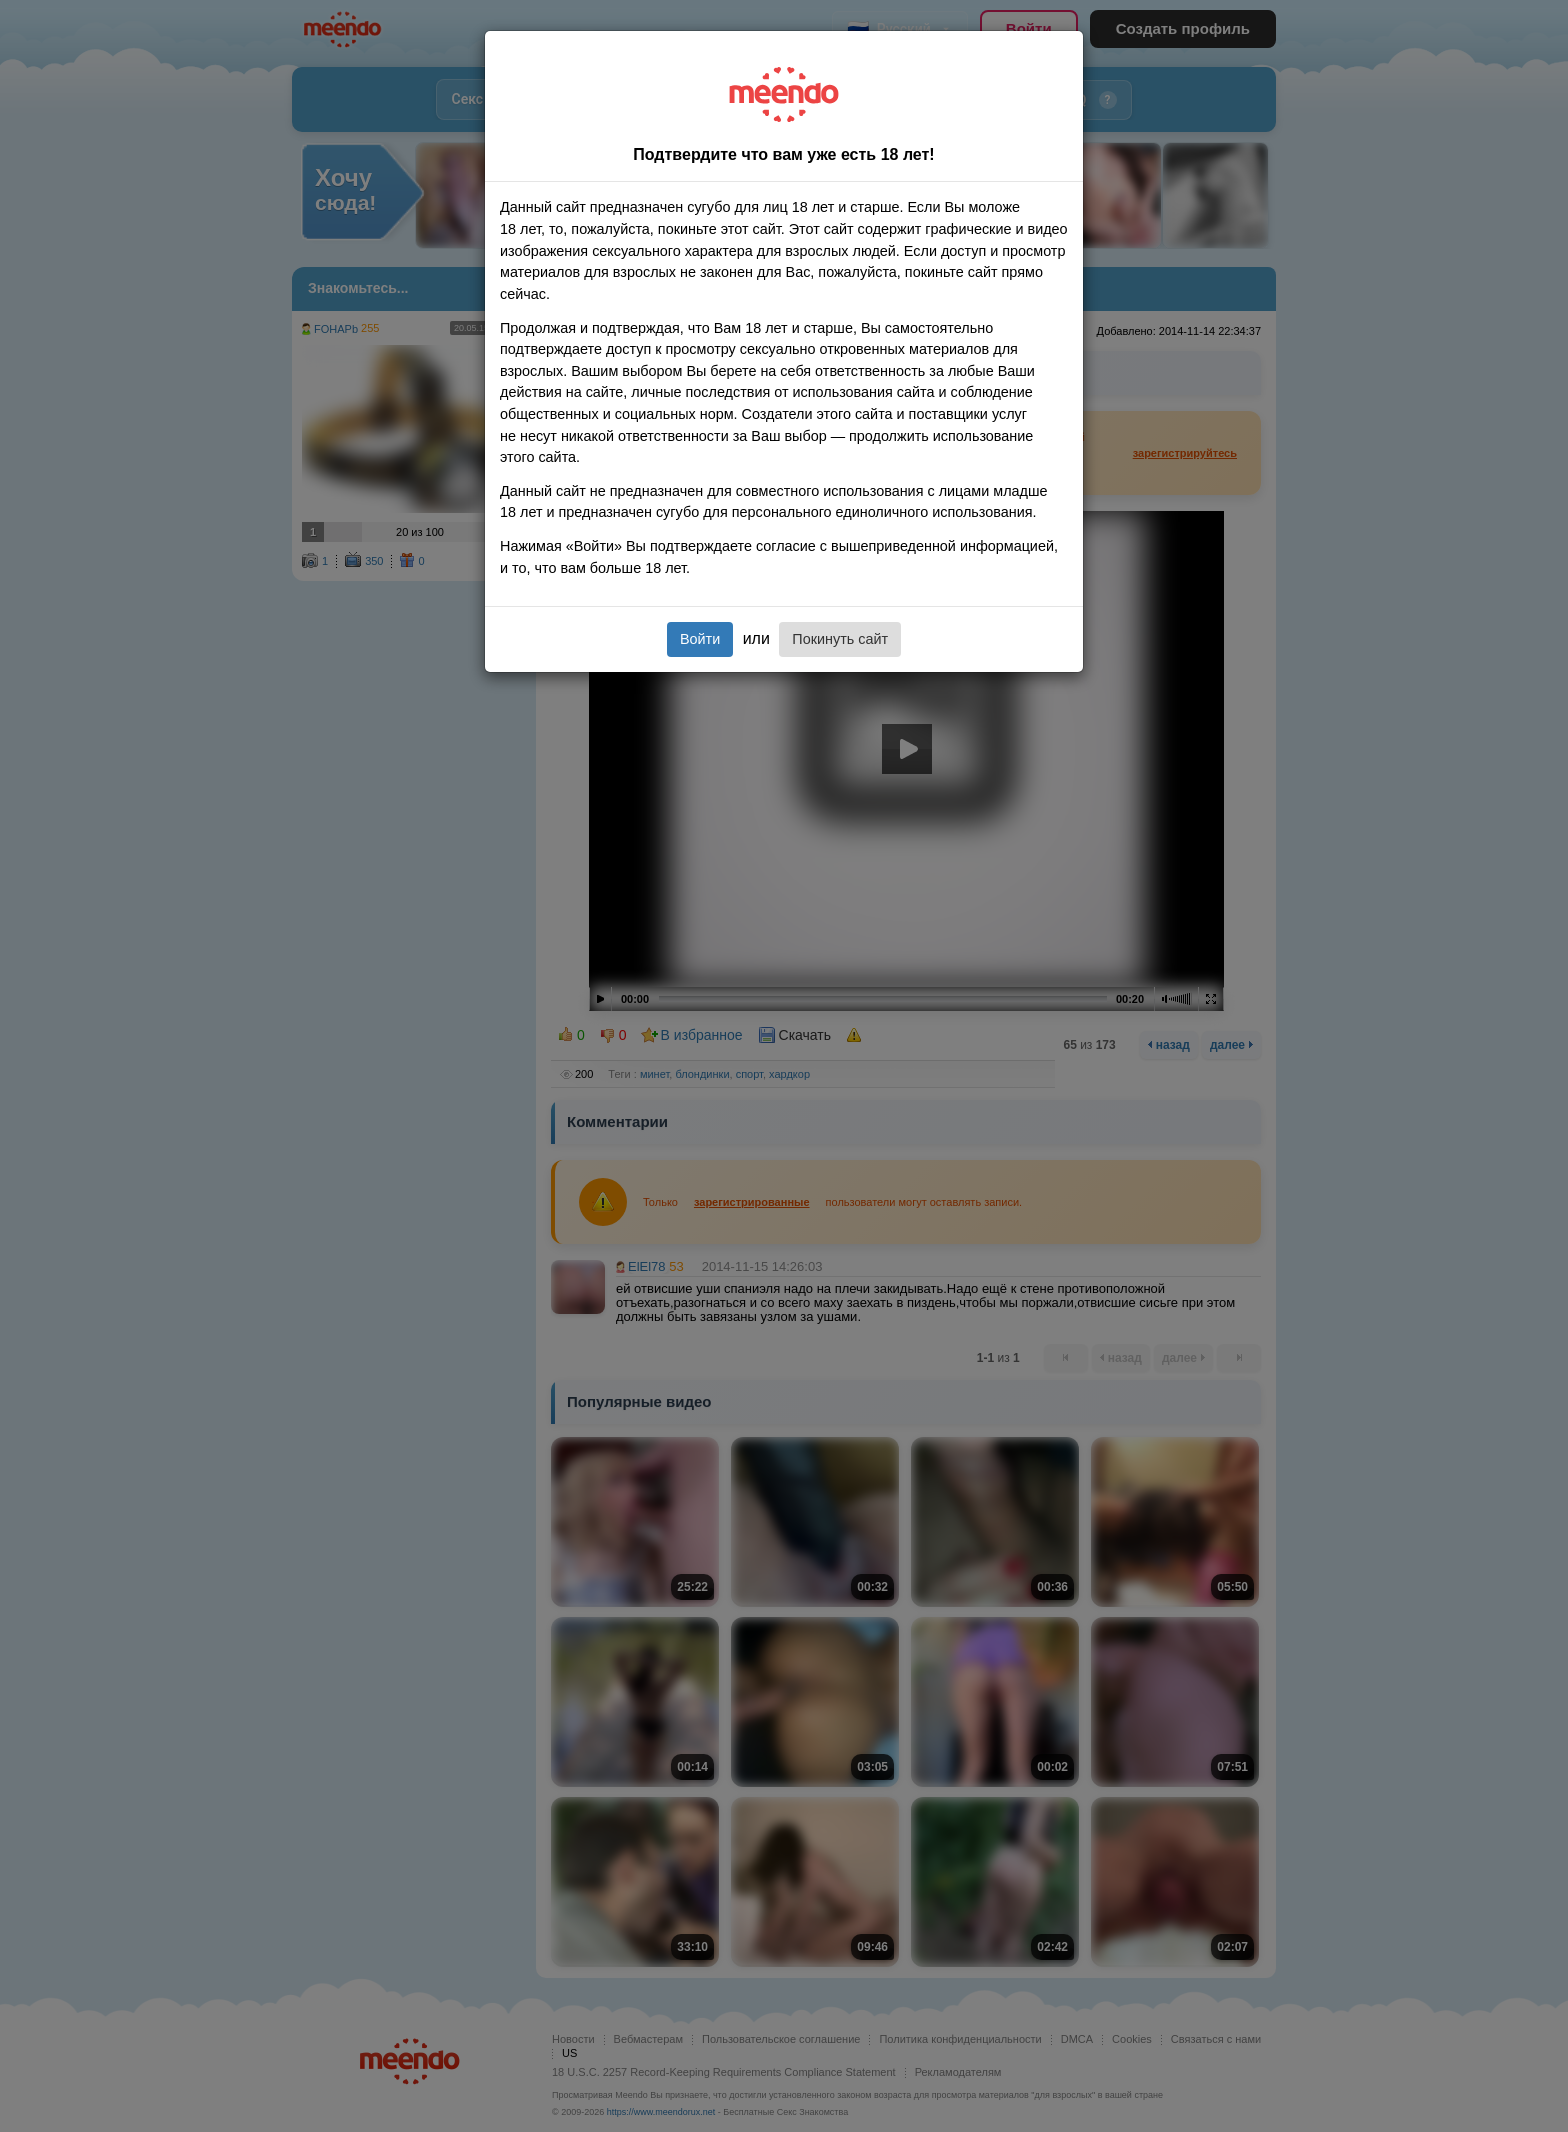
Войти (700, 639)
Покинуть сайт (840, 639)
